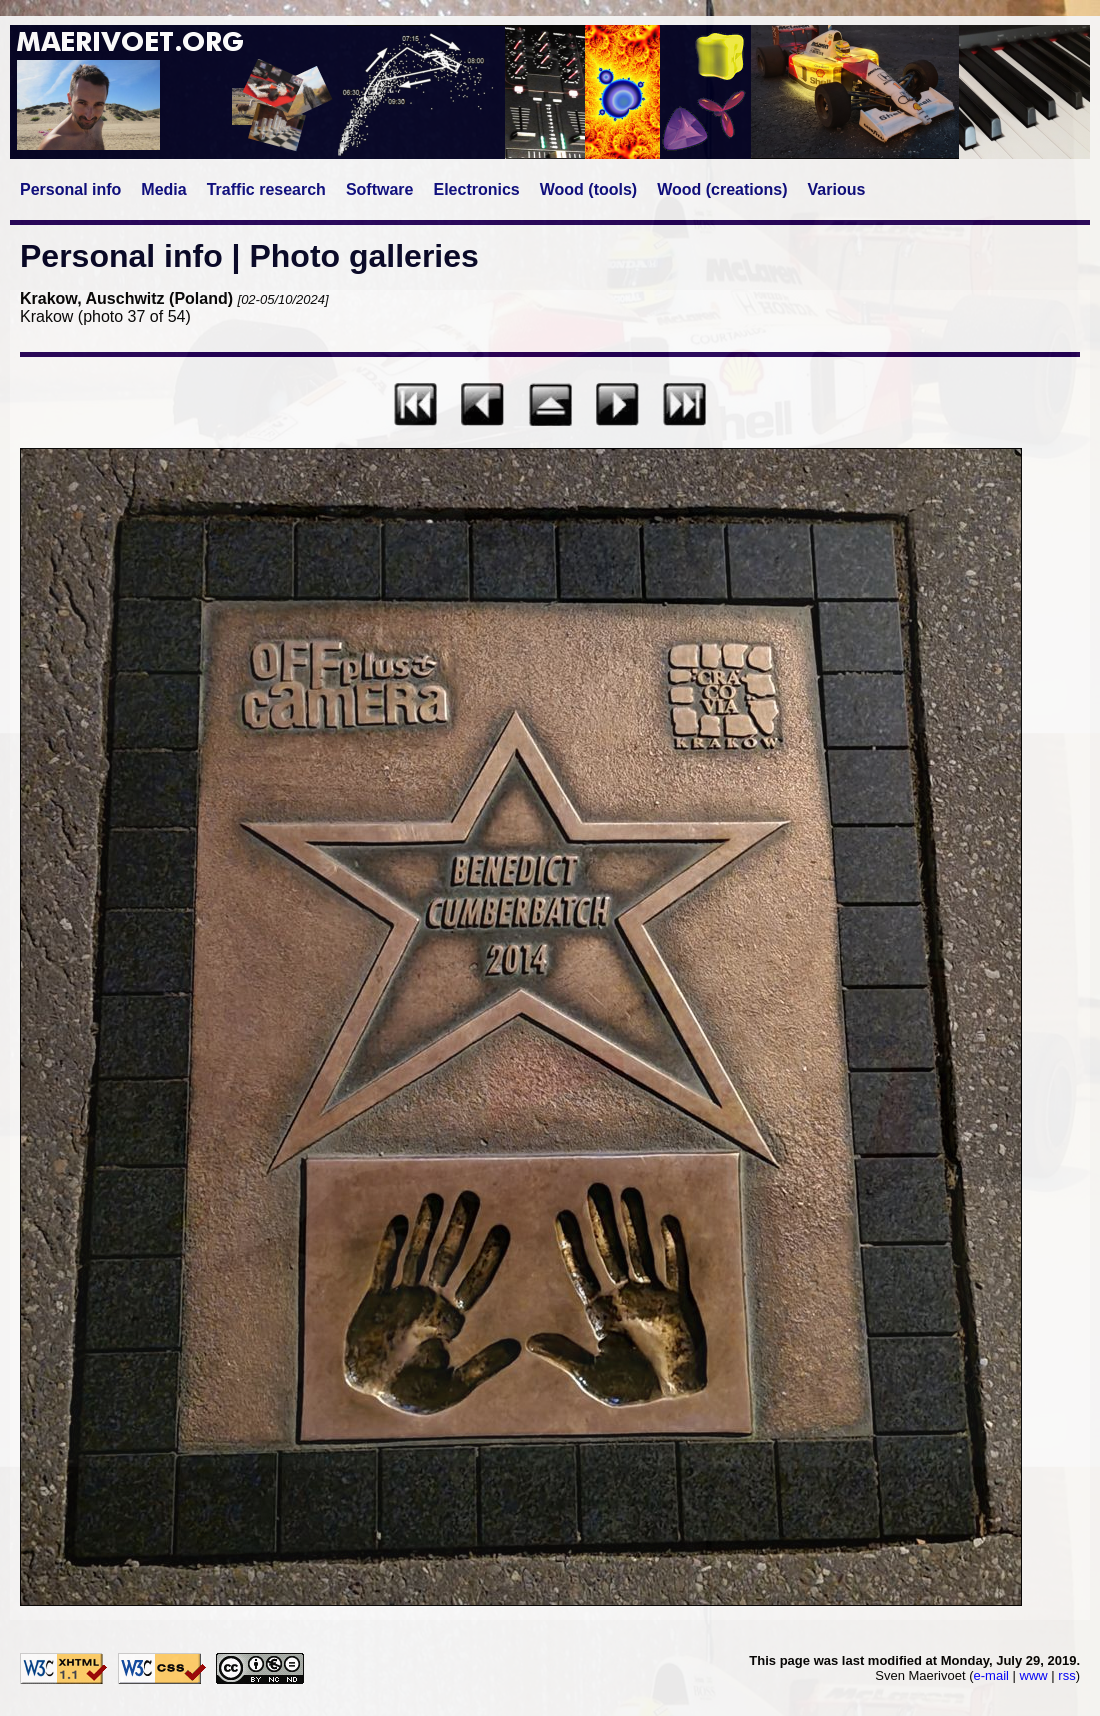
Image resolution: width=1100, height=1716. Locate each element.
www (1034, 1675)
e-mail (991, 1675)
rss (1066, 1675)
